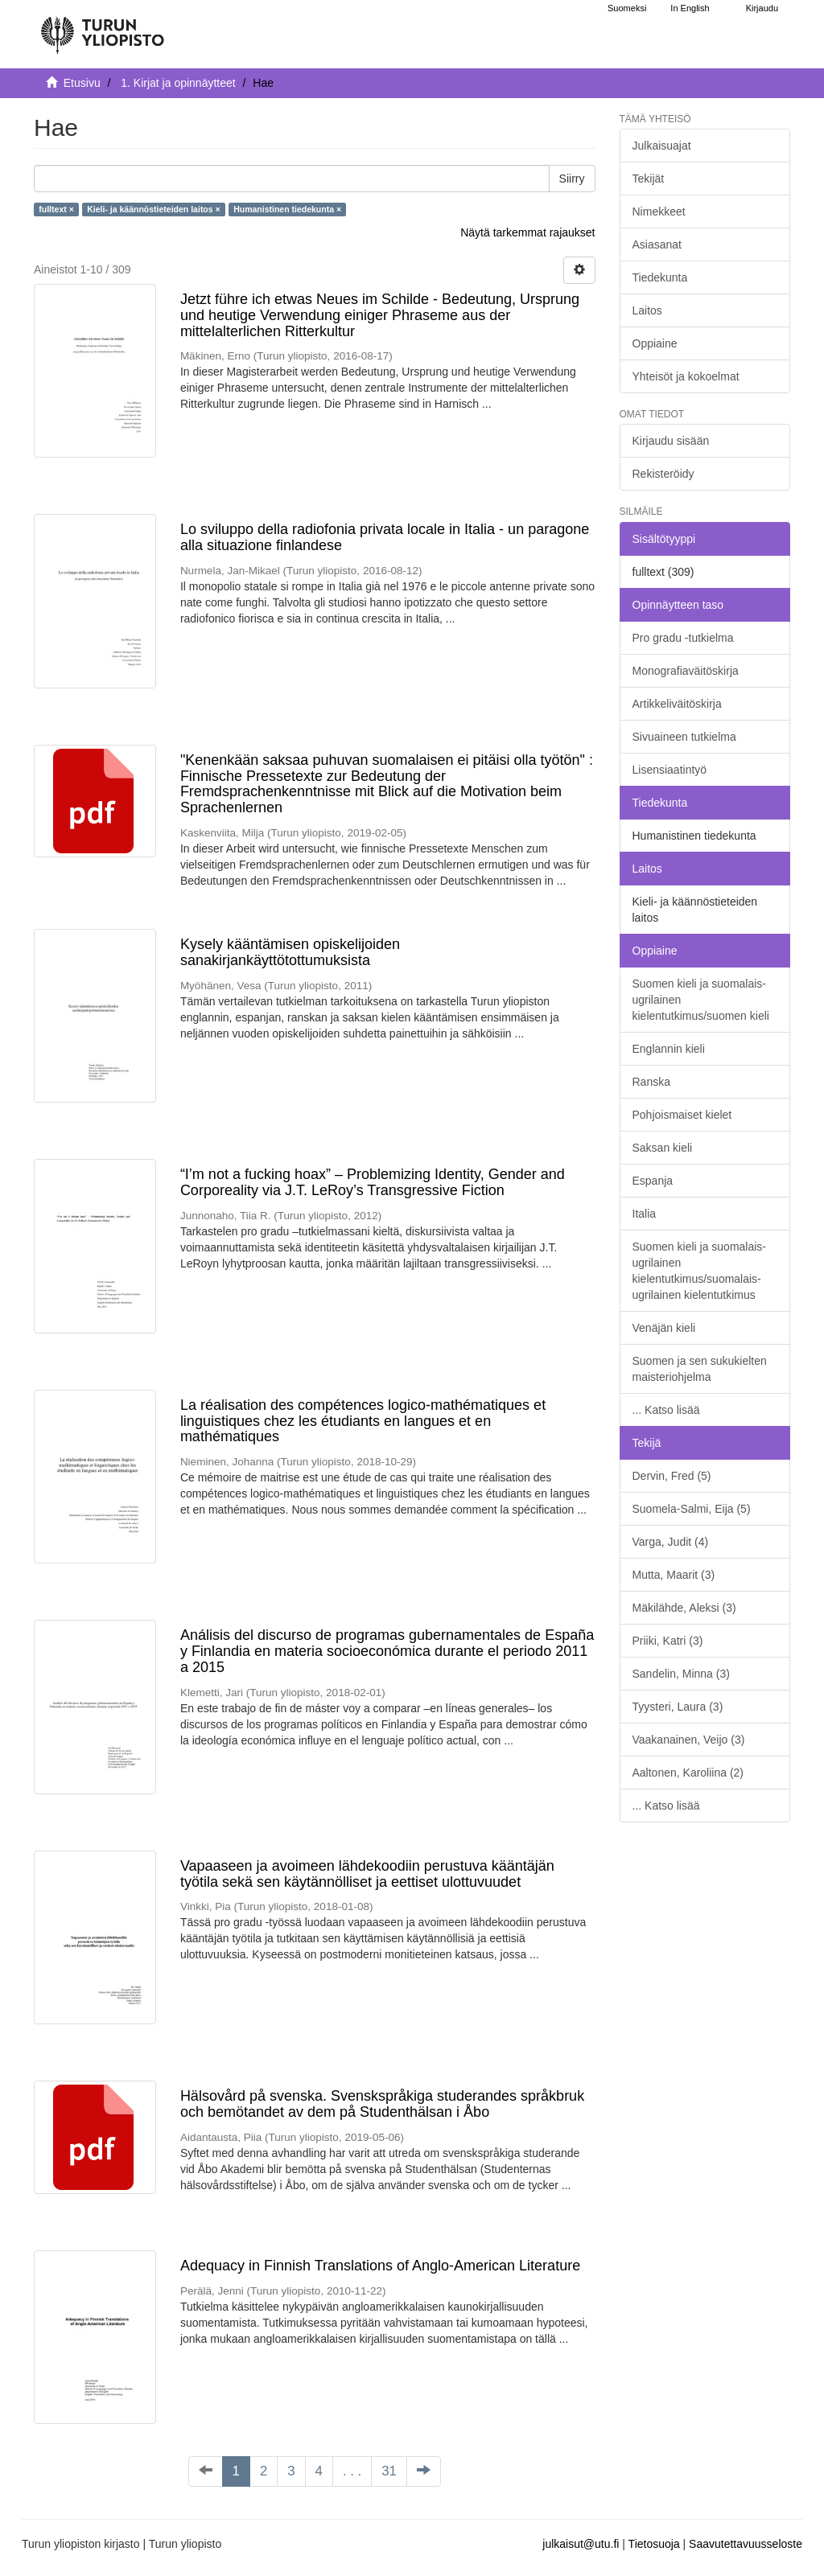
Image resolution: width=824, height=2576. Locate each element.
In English (689, 8)
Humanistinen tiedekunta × (287, 209)
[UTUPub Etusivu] (102, 28)
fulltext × (56, 209)
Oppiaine (655, 343)
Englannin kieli (668, 1048)
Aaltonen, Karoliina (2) (688, 1772)
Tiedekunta (660, 277)
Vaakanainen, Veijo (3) (688, 1739)
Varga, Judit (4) (670, 1541)
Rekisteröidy (663, 473)
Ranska (651, 1081)
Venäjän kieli (664, 1327)
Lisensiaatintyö (669, 769)
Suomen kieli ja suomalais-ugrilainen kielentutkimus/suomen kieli (700, 999)
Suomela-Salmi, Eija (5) (691, 1508)
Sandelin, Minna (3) (681, 1673)
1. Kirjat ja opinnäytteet (178, 82)
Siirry (572, 178)
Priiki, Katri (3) (667, 1640)
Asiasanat (657, 244)
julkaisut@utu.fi (580, 2543)
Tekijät (648, 178)
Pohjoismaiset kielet (682, 1114)
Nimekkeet (659, 211)
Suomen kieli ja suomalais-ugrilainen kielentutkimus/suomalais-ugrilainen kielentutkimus (699, 1270)
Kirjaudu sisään (671, 440)
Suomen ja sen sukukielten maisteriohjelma (699, 1368)
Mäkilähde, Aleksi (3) (684, 1607)
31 (389, 2471)
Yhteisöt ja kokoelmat (686, 376)
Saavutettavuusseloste (745, 2543)
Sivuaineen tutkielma (684, 736)
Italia (644, 1213)
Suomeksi (627, 8)
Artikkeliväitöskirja (677, 703)
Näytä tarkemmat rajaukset (527, 232)
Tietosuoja (654, 2543)
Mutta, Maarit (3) (673, 1574)
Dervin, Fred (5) (671, 1475)
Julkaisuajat (661, 145)
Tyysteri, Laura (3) (677, 1706)
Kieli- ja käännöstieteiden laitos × (153, 209)
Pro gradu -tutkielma (683, 637)
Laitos (647, 310)
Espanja (653, 1180)
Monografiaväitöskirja (685, 670)
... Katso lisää (666, 1409)
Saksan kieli (662, 1147)
